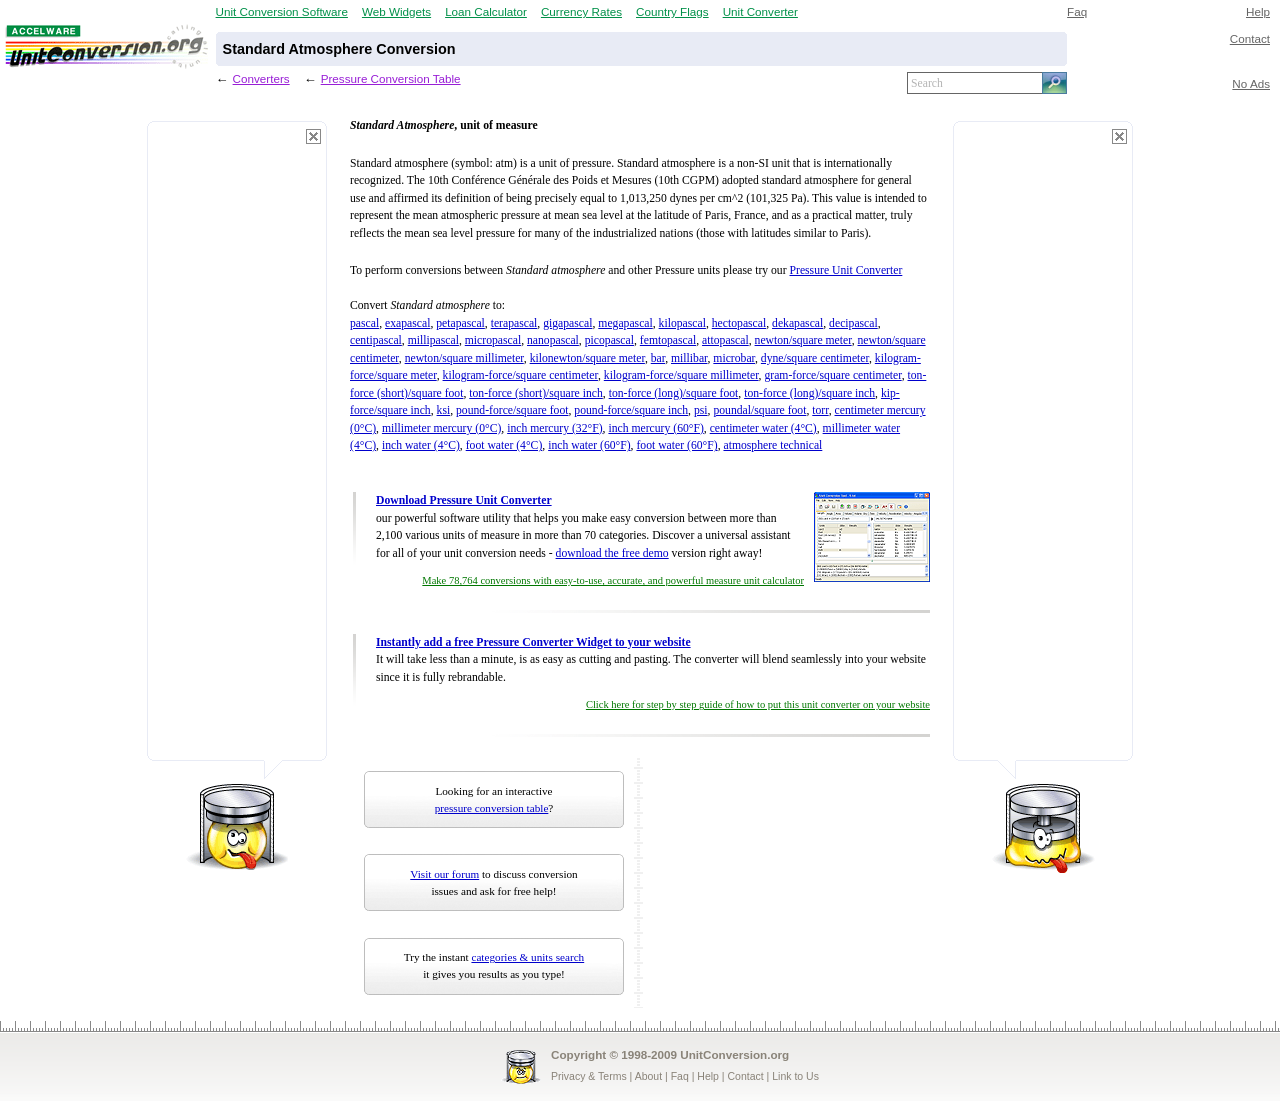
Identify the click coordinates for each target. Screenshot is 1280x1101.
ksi (444, 410)
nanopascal (553, 340)
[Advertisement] (237, 450)
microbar (734, 358)
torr (820, 410)
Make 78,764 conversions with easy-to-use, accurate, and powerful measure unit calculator (613, 580)
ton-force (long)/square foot (674, 393)
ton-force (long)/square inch (809, 393)
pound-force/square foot (512, 410)
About (648, 1076)
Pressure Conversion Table (391, 78)
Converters (261, 78)
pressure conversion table (492, 808)
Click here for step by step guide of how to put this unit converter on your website (758, 704)
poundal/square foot (759, 410)
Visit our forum (444, 874)
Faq (1077, 11)
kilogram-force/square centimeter (520, 375)
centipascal (376, 340)
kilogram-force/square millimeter (681, 375)
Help (1258, 11)
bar (658, 358)
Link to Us (795, 1076)
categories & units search (527, 957)
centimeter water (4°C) (763, 428)
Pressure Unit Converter (846, 270)
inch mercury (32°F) (554, 428)
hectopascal (739, 323)
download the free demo (612, 553)
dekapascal (797, 323)
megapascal (625, 323)
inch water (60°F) (589, 445)
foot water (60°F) (676, 445)
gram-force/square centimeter (832, 375)
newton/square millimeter (464, 358)
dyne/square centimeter (815, 358)
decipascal (853, 323)
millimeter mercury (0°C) (441, 428)
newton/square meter (803, 340)
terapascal (514, 323)
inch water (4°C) (421, 445)
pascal (364, 323)
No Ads (1251, 83)
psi (701, 410)
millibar (689, 358)
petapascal (460, 323)
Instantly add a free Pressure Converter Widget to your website (533, 642)
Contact (1250, 38)
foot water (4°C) (504, 445)
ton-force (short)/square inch (536, 393)
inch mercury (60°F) (655, 428)
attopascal (725, 340)
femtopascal (668, 340)
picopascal (609, 340)
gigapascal (567, 323)
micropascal (493, 340)
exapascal (407, 323)
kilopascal (682, 323)
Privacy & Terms (589, 1076)
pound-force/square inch (631, 410)
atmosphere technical (772, 445)
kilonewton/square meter (587, 358)
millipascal (433, 340)
